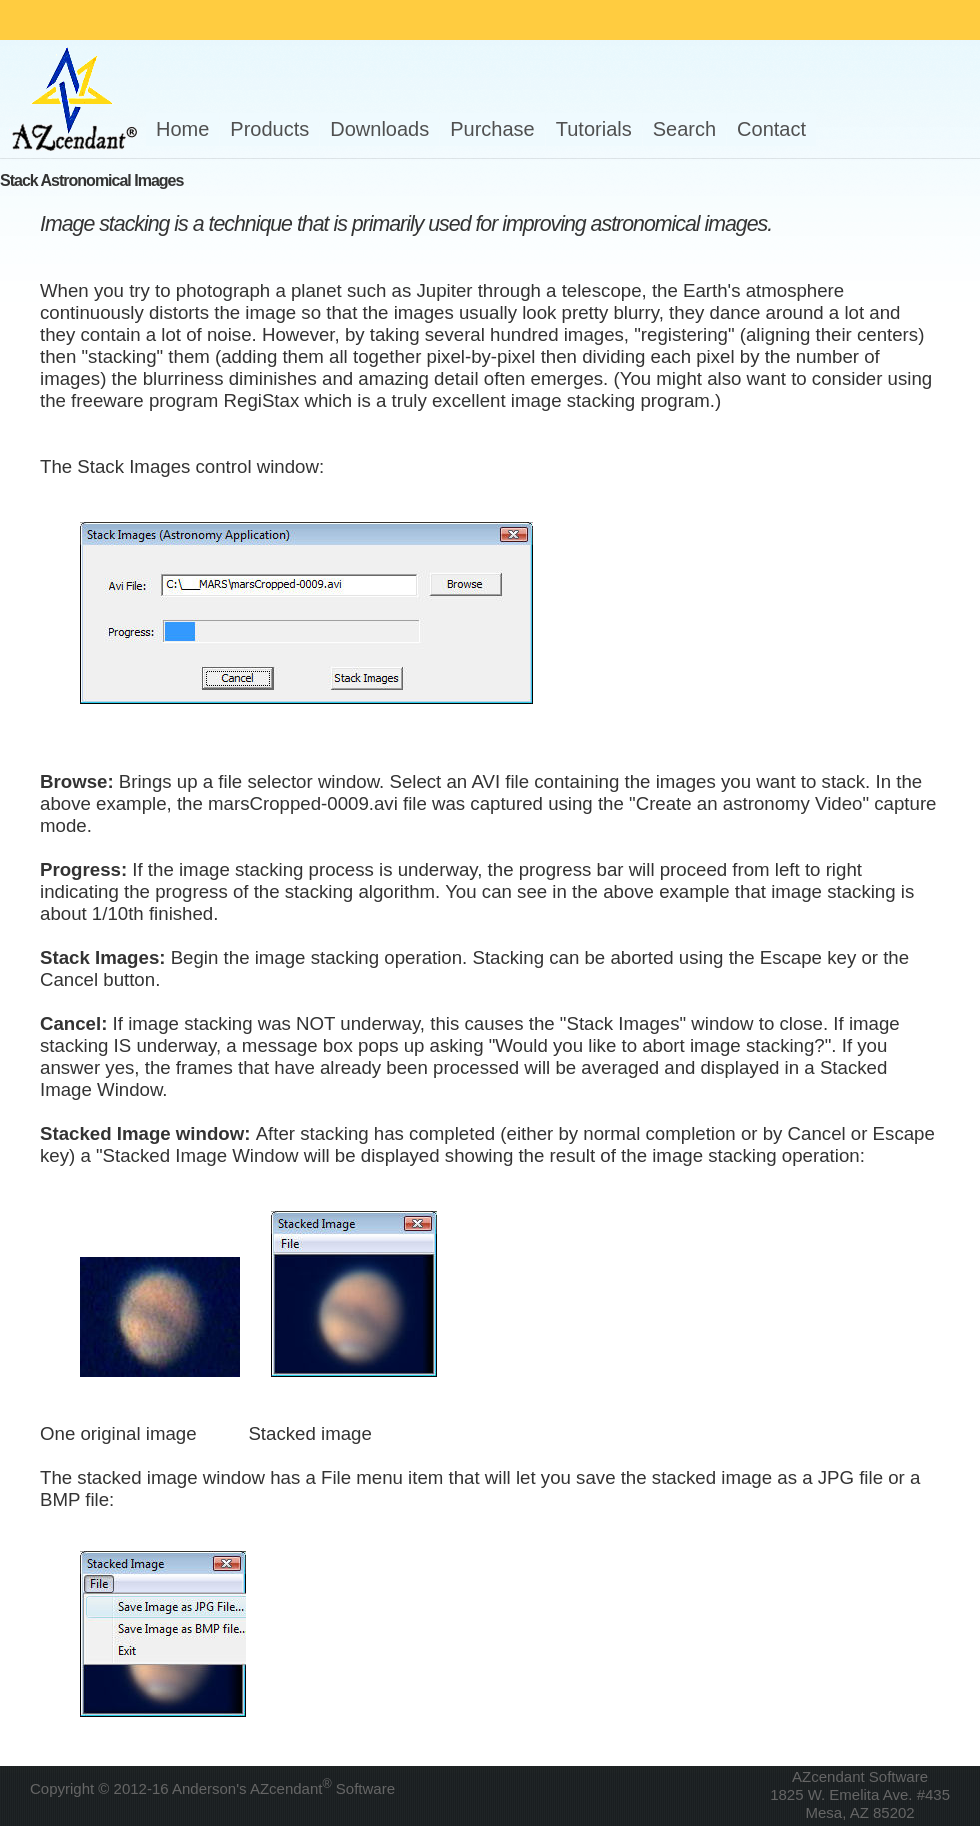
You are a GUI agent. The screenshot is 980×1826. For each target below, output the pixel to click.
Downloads (379, 129)
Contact (771, 129)
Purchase (492, 129)
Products (269, 129)
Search (684, 129)
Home (182, 129)
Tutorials (594, 129)
